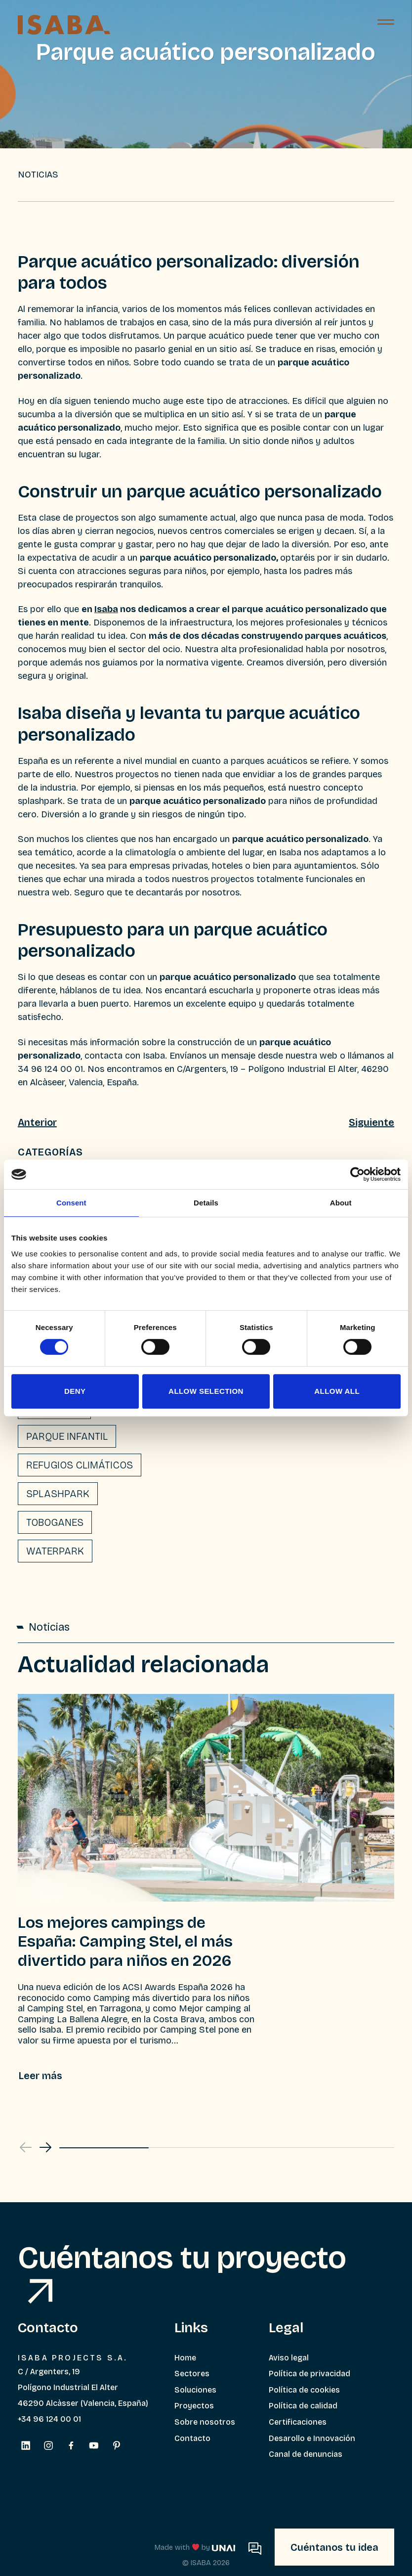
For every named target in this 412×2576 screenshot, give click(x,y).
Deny (74, 1391)
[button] (45, 2147)
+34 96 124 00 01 (49, 2419)
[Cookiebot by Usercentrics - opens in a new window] (357, 1174)
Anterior (37, 1122)
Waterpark (55, 1551)
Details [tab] (206, 1203)
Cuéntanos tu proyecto (182, 2271)
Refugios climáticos (79, 1465)
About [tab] (341, 1203)
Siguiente (371, 1122)
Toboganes (54, 1522)
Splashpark (57, 1494)
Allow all (337, 1391)
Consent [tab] (71, 1203)
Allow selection (206, 1391)
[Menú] (385, 25)
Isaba (106, 609)
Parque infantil (67, 1436)
